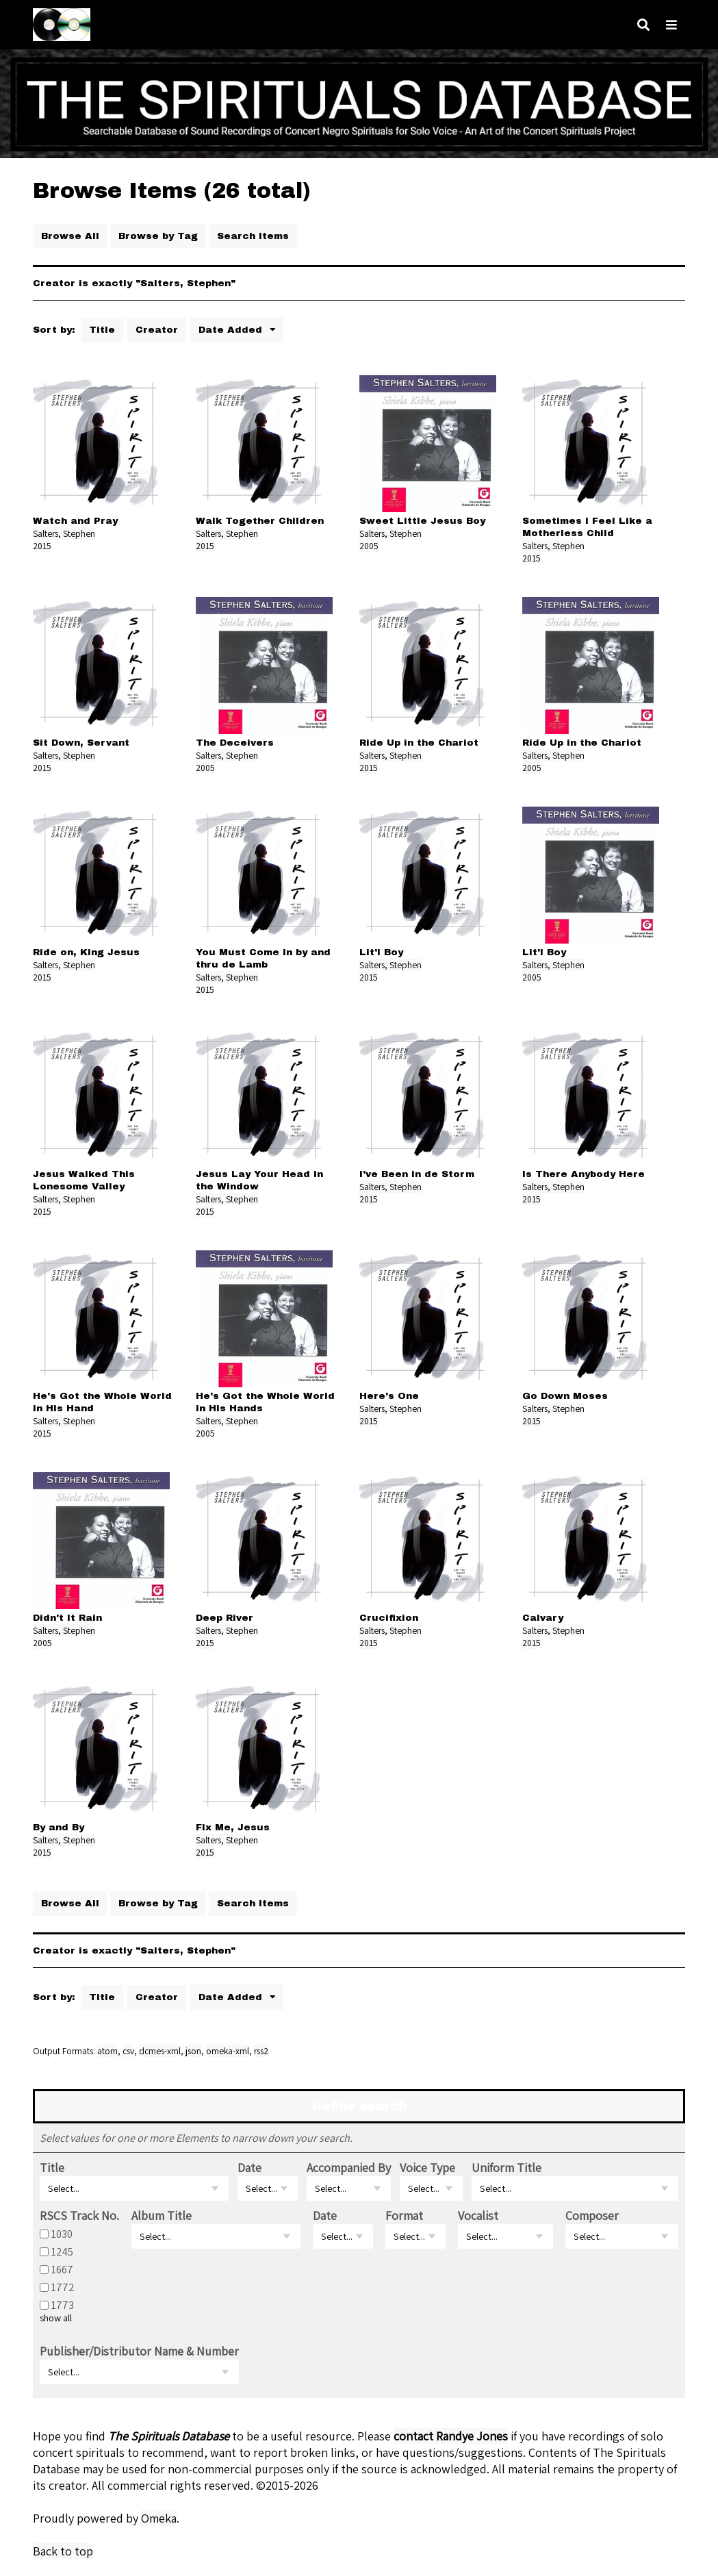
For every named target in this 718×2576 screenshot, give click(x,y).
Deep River (224, 1618)
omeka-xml (227, 2051)
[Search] (643, 25)
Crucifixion (388, 1618)
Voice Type (427, 2167)
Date (249, 2167)
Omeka (159, 2518)
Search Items (253, 236)
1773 (62, 2304)
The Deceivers (235, 742)
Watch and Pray (75, 521)
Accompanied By (349, 2167)
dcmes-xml (160, 2051)
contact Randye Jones (451, 2436)
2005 (369, 546)
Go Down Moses (565, 1396)
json (193, 2051)
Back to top (63, 2551)
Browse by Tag (158, 236)
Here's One (389, 1396)
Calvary (542, 1618)
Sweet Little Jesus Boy (422, 521)
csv (128, 2051)
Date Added (232, 330)
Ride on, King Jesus (86, 952)
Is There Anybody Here (583, 1174)
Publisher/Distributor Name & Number (139, 2351)
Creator (157, 330)
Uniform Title (506, 2167)
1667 (62, 2269)
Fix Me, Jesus (233, 1827)
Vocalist (478, 2215)
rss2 (261, 2051)
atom (107, 2051)
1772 (63, 2287)
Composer (592, 2215)
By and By (58, 1827)
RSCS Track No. (79, 2215)
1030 (62, 2233)
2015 (42, 546)
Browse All (70, 236)
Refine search (359, 2106)
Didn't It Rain (67, 1618)
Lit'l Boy (381, 952)
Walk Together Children (260, 521)
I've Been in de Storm (416, 1174)
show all (56, 2318)
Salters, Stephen (64, 533)
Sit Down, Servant (81, 742)
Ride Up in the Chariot (418, 742)
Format (404, 2215)
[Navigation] (671, 25)
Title (102, 330)
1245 (62, 2251)
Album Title (161, 2215)
